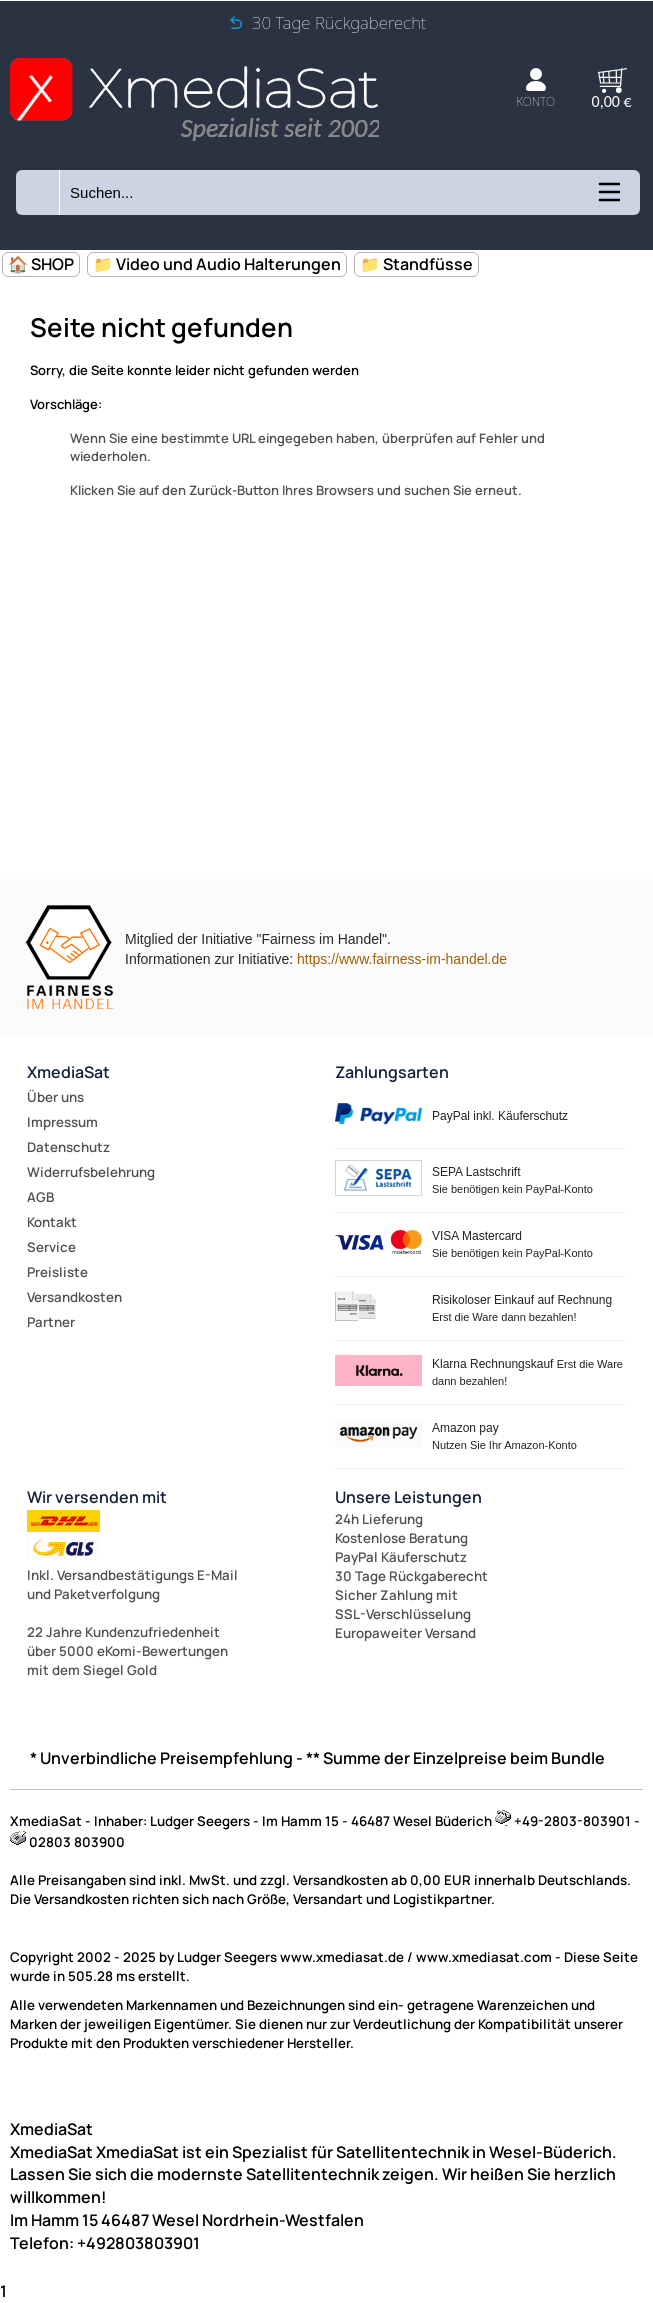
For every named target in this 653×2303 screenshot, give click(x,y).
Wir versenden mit (97, 1497)
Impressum (62, 1122)
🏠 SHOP (41, 264)
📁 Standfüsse (416, 264)
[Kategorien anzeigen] (608, 199)
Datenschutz (68, 1147)
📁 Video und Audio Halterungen (217, 264)
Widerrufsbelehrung (91, 1172)
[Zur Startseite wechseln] (194, 136)
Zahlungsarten (392, 1072)
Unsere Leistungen (408, 1497)
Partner (51, 1322)
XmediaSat (68, 1072)
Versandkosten (74, 1297)
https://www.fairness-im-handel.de (402, 959)
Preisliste (57, 1272)
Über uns (55, 1097)
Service (51, 1247)
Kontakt (52, 1222)
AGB (40, 1197)
